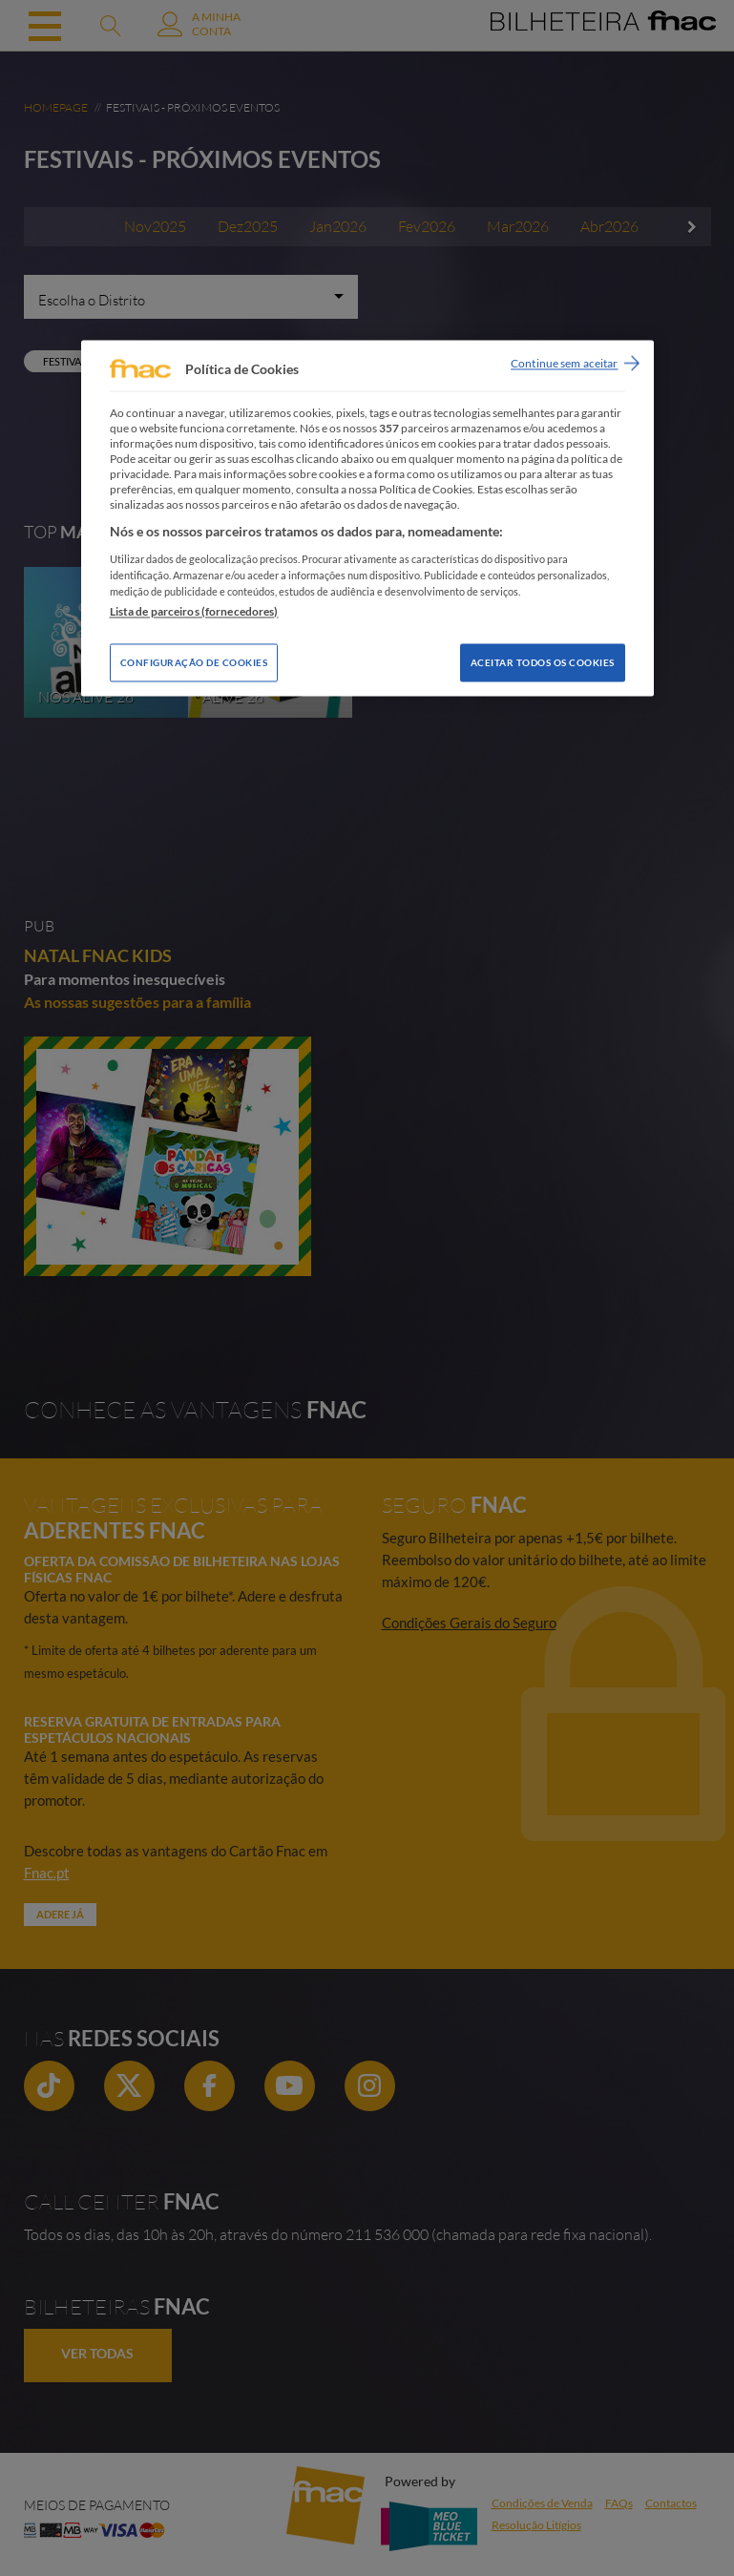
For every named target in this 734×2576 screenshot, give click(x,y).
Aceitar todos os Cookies (543, 663)
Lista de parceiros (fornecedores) (194, 612)
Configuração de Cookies (194, 663)
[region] (367, 518)
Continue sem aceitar (564, 363)
